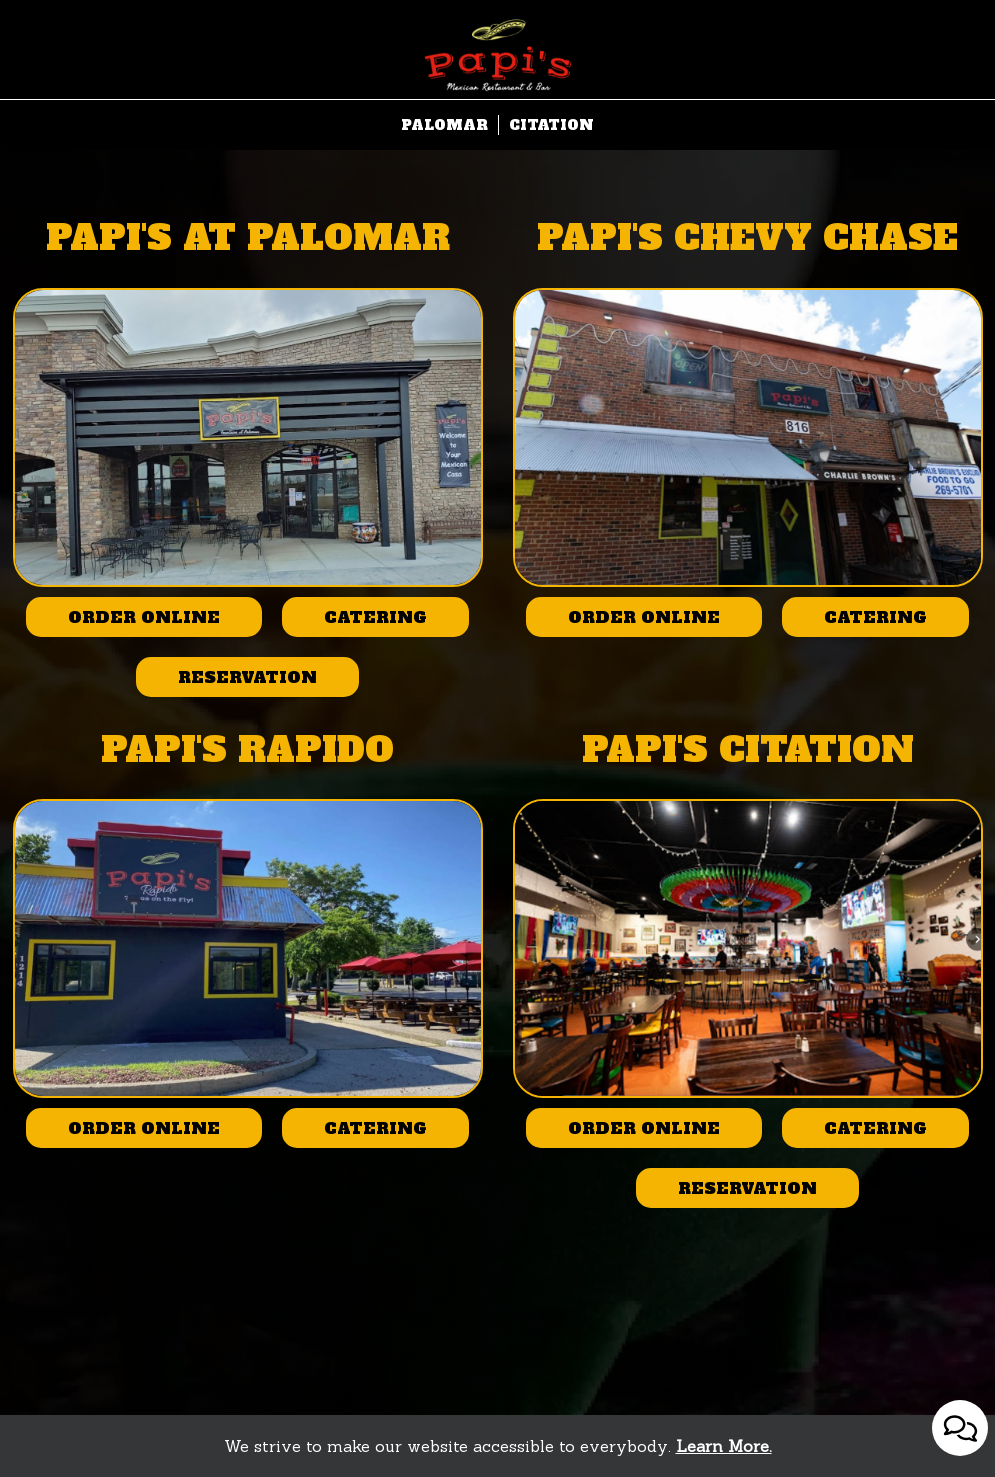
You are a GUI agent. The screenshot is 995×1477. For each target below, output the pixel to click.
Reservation (226, 681)
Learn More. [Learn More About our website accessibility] (724, 1446)
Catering (354, 621)
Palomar (444, 125)
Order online (123, 621)
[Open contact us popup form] (960, 1428)
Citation (551, 125)
